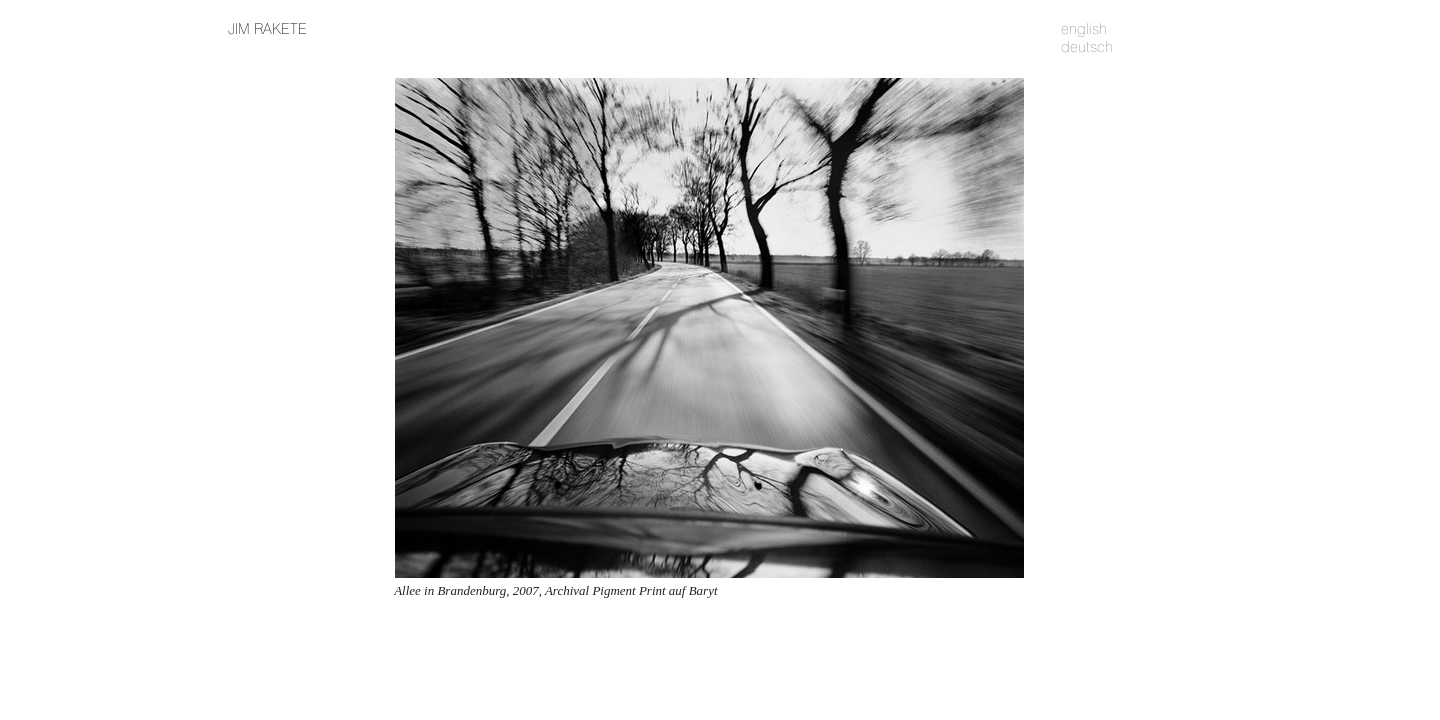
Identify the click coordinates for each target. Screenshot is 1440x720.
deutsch (1087, 47)
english (1084, 29)
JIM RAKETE (267, 29)
